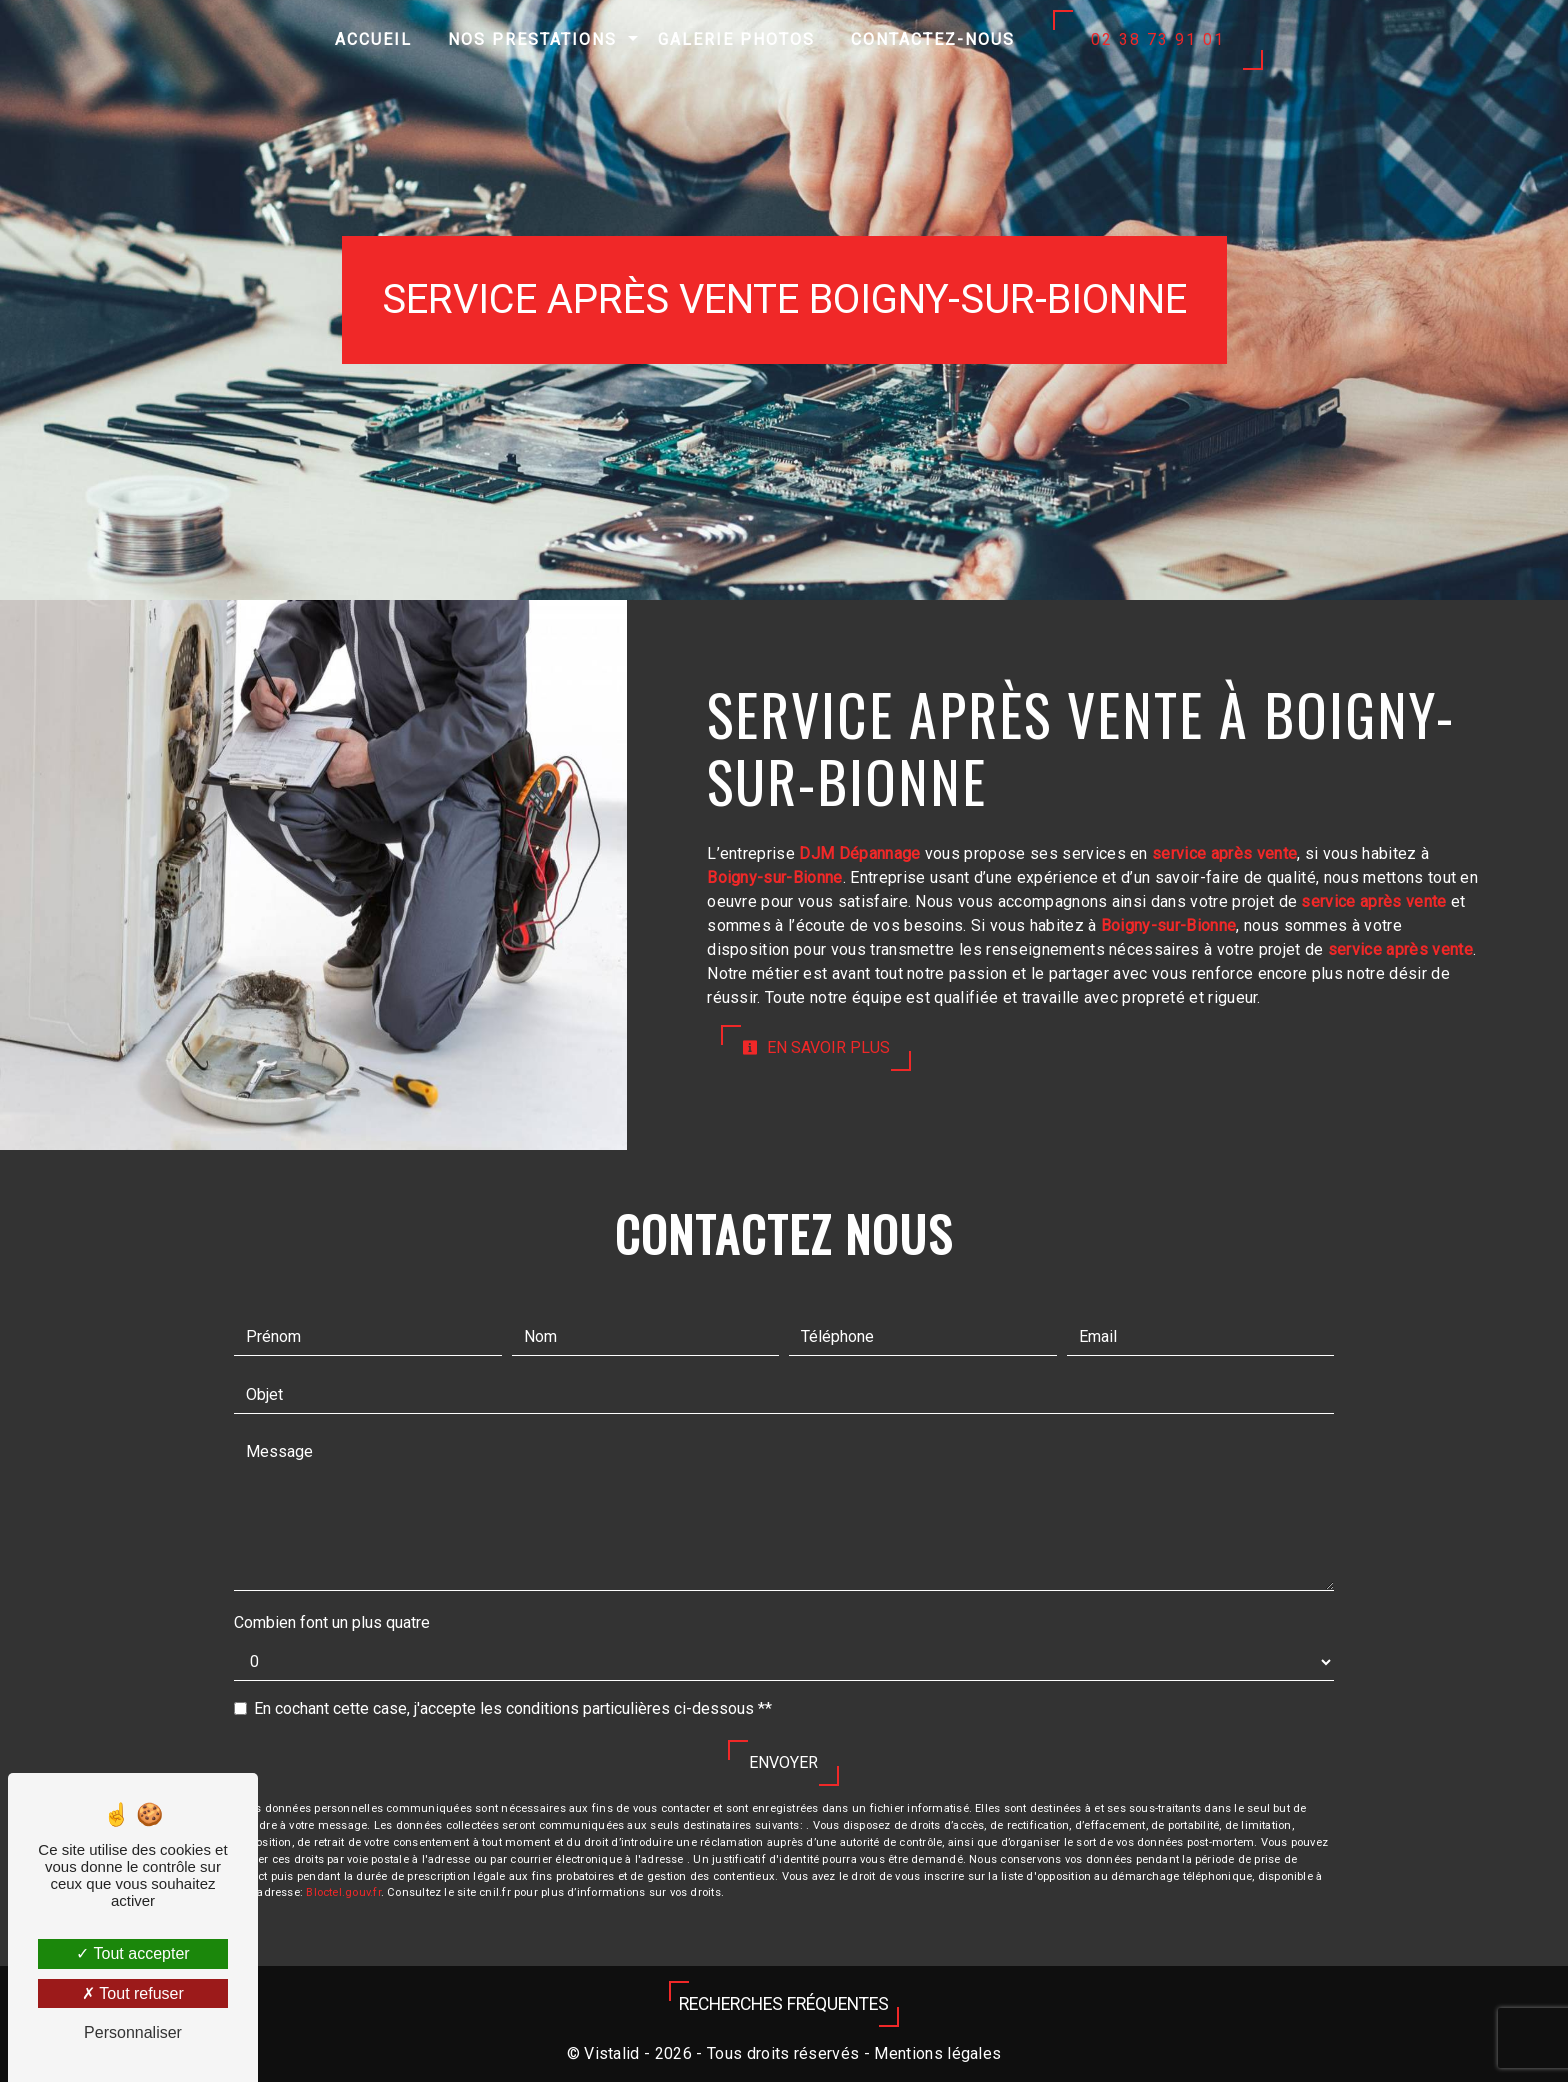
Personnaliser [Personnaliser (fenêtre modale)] (133, 2032)
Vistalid (612, 2053)
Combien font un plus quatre (332, 1622)
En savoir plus (816, 1047)
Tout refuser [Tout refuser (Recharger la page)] (133, 1993)
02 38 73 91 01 (1158, 39)
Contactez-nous (933, 39)
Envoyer (783, 1762)
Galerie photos (736, 39)
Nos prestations (532, 39)
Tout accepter (132, 1953)
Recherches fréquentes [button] (784, 2004)
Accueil (373, 39)
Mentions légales (935, 2053)
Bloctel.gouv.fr (343, 1892)
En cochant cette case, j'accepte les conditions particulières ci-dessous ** (513, 1708)
